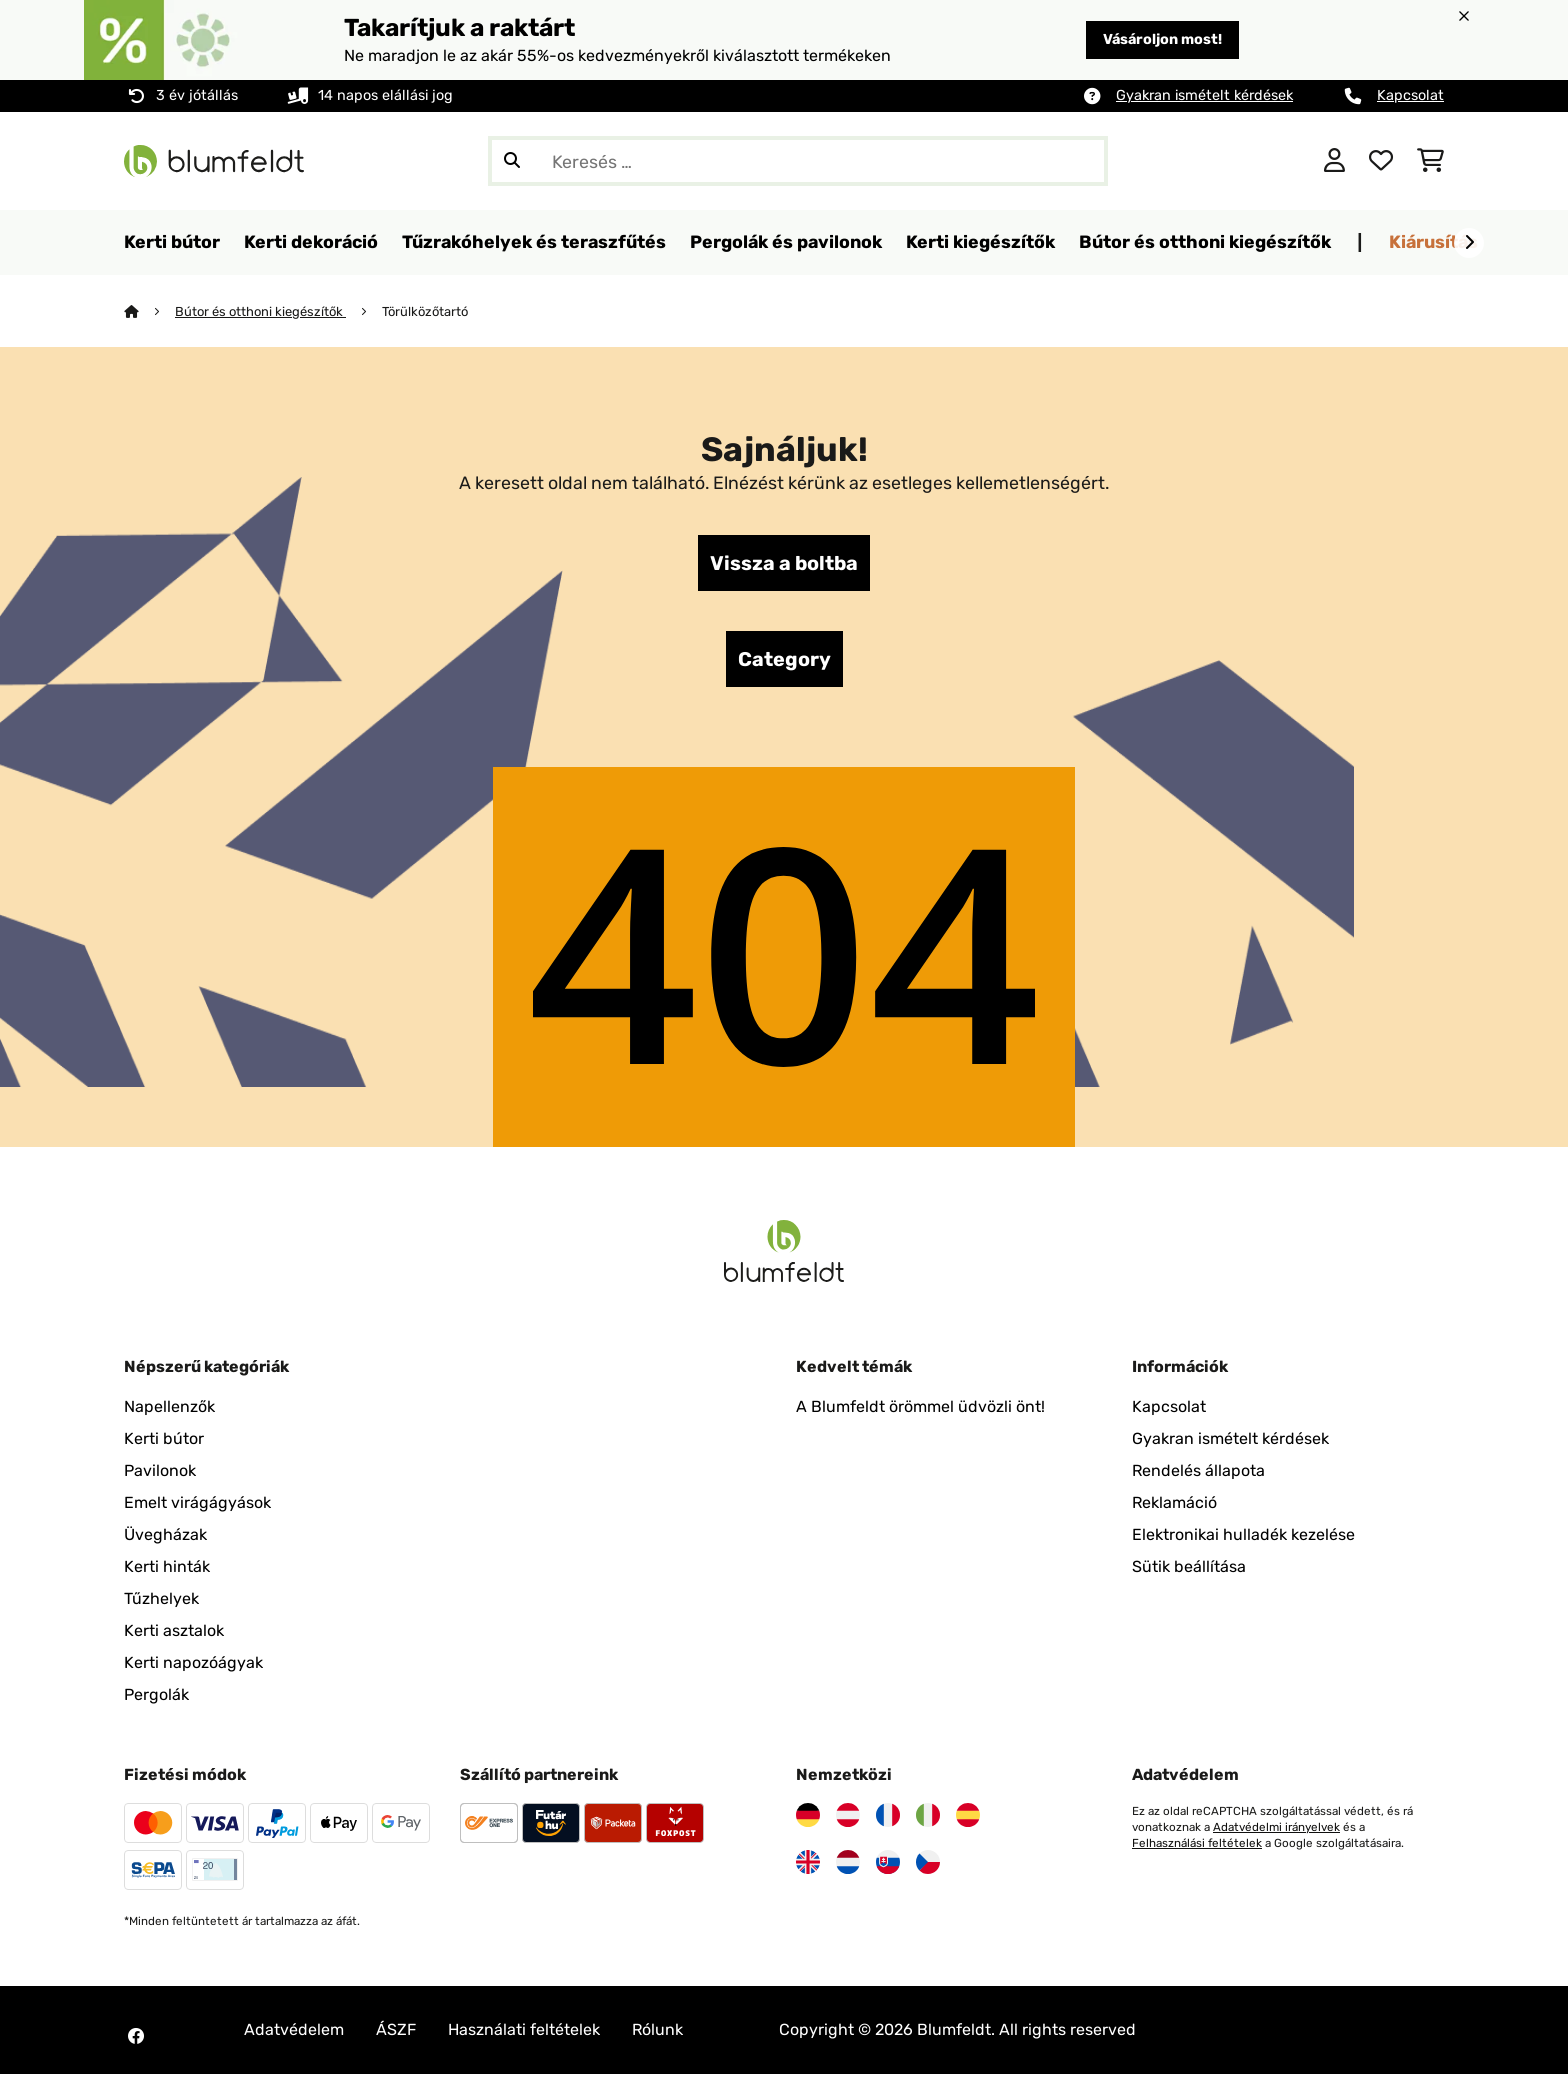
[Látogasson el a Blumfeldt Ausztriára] (848, 1815)
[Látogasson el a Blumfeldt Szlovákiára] (888, 1862)
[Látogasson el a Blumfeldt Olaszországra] (928, 1815)
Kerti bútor (164, 1438)
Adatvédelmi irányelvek (1276, 1827)
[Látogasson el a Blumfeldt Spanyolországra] (968, 1815)
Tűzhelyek (161, 1598)
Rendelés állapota (1198, 1470)
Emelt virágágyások (197, 1502)
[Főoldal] (149, 311)
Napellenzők (169, 1406)
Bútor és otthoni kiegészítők (260, 311)
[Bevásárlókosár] (1430, 161)
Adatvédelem (294, 2029)
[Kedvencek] (1381, 161)
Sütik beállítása (1189, 1566)
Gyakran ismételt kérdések (1204, 95)
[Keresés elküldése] (512, 161)
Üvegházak (165, 1534)
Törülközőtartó (425, 311)
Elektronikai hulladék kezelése (1243, 1534)
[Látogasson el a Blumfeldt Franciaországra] (888, 1815)
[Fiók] (1334, 161)
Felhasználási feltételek (1197, 1843)
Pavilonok (160, 1470)
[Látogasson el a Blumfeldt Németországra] (808, 1815)
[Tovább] (1469, 243)
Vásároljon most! (1162, 39)
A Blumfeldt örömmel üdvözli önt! (920, 1406)
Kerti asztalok (174, 1630)
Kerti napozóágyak (193, 1662)
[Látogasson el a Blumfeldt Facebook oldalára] (136, 2036)
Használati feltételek (524, 2029)
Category (784, 659)
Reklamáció (1174, 1502)
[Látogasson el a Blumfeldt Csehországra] (928, 1862)
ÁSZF (396, 2029)
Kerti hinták (167, 1566)
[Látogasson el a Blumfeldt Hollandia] (848, 1862)
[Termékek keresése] (798, 161)
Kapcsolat (1410, 95)
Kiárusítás (1433, 241)
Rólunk (657, 2029)
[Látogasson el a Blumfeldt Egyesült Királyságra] (808, 1862)
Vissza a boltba (784, 563)
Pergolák (156, 1694)
